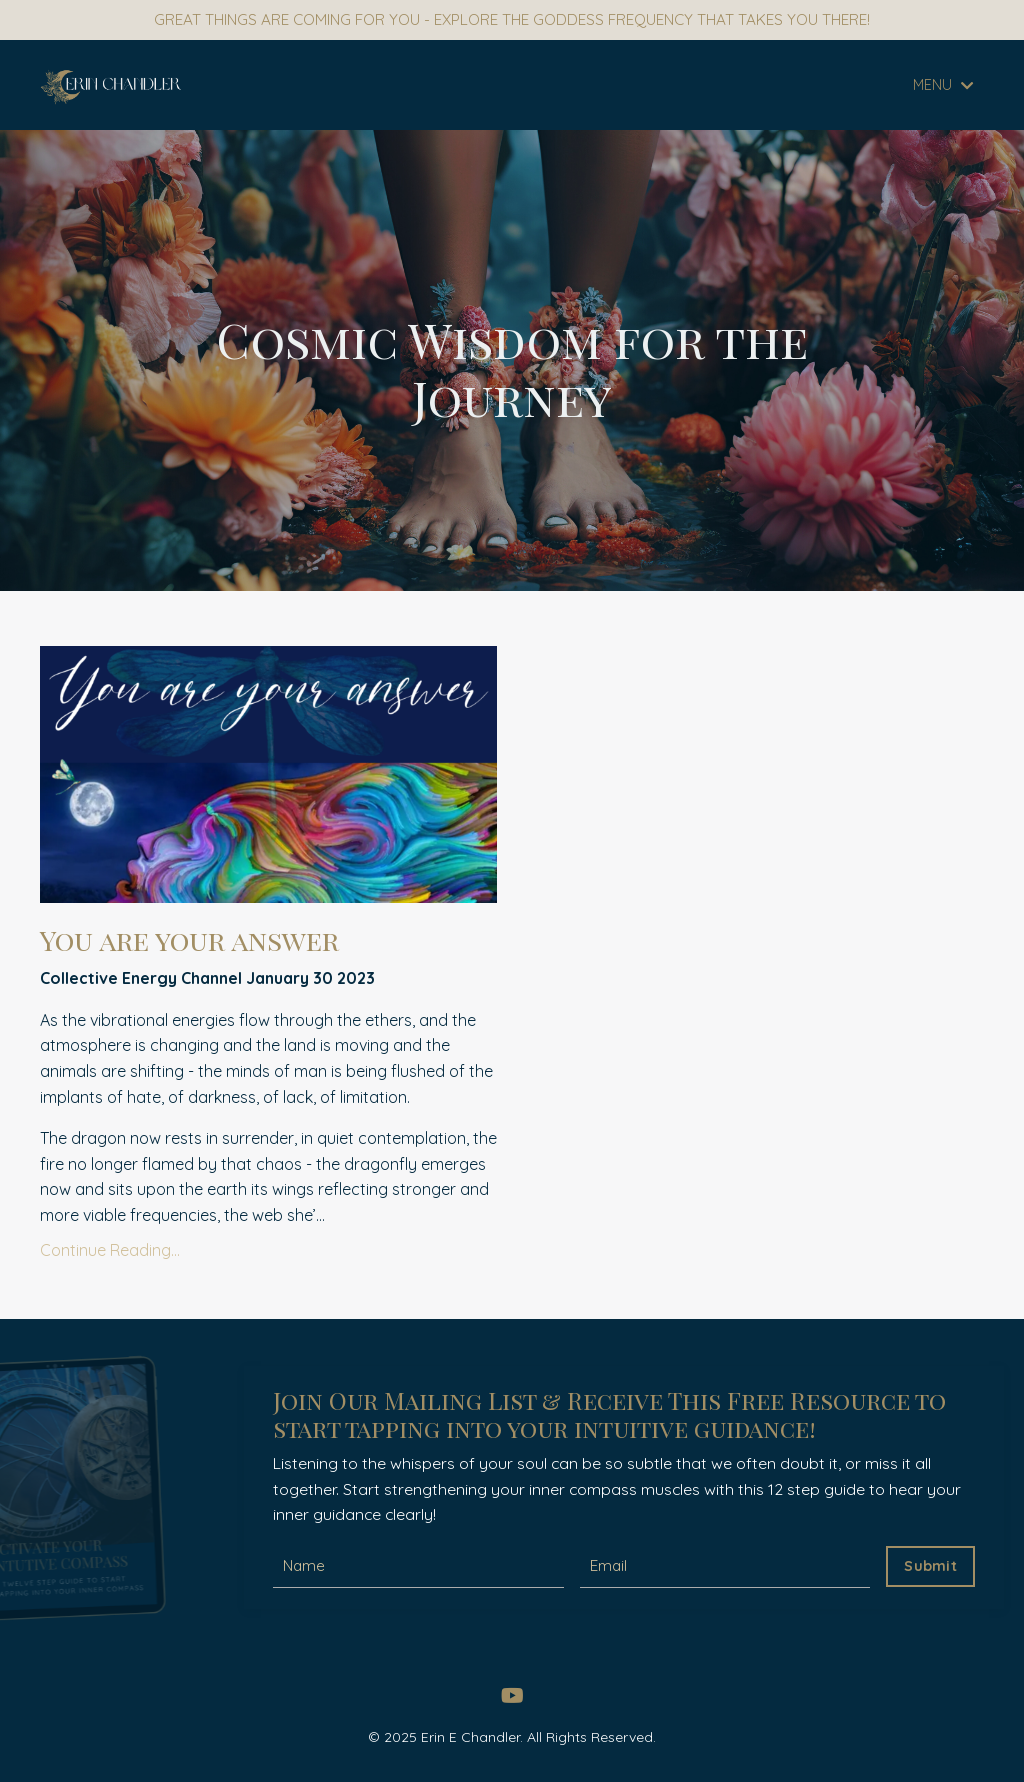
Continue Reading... (110, 1254)
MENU (944, 86)
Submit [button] (930, 1567)
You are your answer (205, 942)
